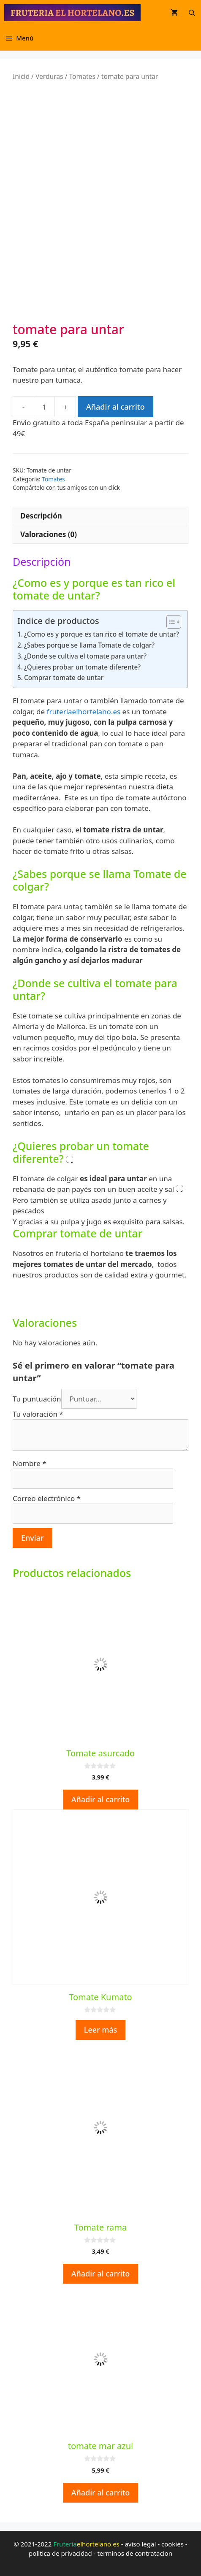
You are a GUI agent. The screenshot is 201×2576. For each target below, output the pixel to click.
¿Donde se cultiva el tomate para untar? (85, 656)
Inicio (21, 76)
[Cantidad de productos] (44, 406)
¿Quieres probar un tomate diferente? (82, 667)
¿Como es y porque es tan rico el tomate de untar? (101, 634)
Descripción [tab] (41, 516)
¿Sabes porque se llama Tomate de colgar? (89, 645)
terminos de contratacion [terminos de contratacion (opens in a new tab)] (134, 2553)
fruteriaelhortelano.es (84, 711)
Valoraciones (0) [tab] (48, 534)
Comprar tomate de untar (63, 677)
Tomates (82, 76)
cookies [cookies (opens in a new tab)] (172, 2544)
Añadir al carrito (115, 407)
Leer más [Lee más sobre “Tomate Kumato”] (100, 2030)
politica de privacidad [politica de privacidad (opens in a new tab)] (60, 2553)
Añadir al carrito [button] (100, 1799)
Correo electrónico (47, 1498)
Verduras (49, 76)
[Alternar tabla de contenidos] (169, 622)
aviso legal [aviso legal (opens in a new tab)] (140, 2544)
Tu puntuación (37, 1399)
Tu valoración (38, 1414)
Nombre (29, 1463)
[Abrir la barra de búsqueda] (192, 12)
